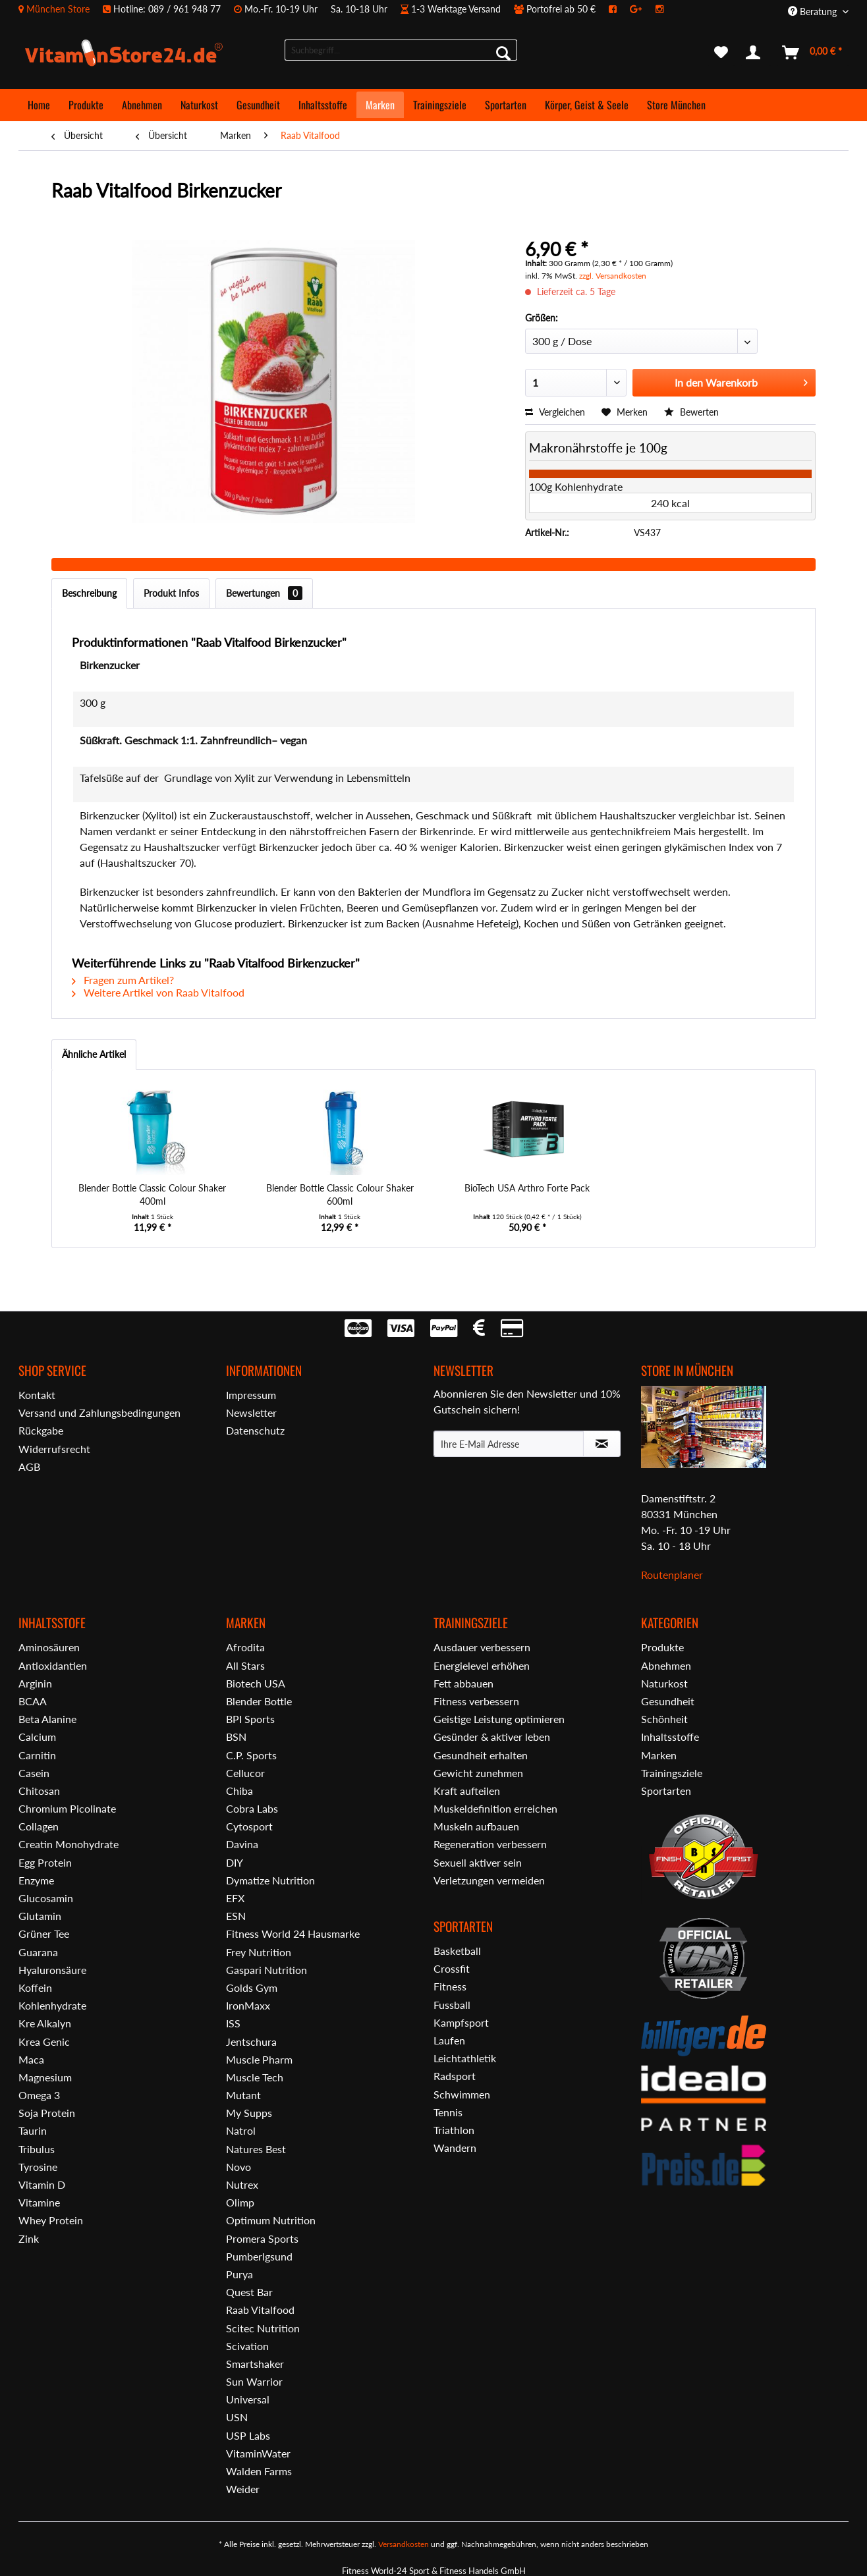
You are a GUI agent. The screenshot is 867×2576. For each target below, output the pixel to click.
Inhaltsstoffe (670, 1736)
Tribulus (36, 2149)
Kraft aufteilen (467, 1790)
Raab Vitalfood (260, 2309)
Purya (239, 2274)
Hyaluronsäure (52, 1969)
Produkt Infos (171, 593)
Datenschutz (255, 1430)
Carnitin (37, 1755)
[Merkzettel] (721, 53)
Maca (31, 2059)
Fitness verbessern (476, 1701)
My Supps (249, 2112)
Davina (242, 1844)
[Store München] (676, 105)
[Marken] (380, 105)
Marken (659, 1755)
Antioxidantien (52, 1665)
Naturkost (664, 1683)
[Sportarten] (506, 105)
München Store (58, 8)
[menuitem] (347, 8)
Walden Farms (259, 2471)
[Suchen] (503, 53)
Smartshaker (255, 2363)
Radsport (455, 2075)
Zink (28, 2238)
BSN (236, 1736)
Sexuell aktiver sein (478, 1862)
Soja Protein (46, 2112)
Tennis (448, 2112)
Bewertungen (264, 593)
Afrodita (245, 1647)
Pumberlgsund (259, 2256)
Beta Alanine (47, 1719)
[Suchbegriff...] (401, 50)
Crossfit (452, 1968)
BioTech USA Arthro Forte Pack (527, 1187)
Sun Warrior (254, 2381)
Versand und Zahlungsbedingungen (99, 1412)
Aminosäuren (49, 1647)
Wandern (455, 2147)
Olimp (240, 2202)
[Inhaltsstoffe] (322, 105)
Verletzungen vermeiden (489, 1880)
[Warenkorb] (813, 53)
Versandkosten (403, 2544)
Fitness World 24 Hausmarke (293, 1933)
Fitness (450, 1986)
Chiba (239, 1790)
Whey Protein (50, 2220)
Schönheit (664, 1719)
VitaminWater (258, 2453)
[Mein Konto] (756, 53)
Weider (243, 2488)
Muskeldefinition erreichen (495, 1808)
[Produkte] (86, 105)
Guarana (38, 1952)
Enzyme (36, 1880)
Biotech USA (255, 1683)
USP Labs (248, 2435)
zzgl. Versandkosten (612, 276)
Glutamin (39, 1915)
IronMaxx (248, 2005)
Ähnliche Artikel (94, 1054)
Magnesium (45, 2077)
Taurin (32, 2130)
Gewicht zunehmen (478, 1773)
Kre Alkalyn (44, 2023)
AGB (29, 1466)
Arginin (35, 1683)
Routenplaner (672, 1574)
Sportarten (666, 1790)
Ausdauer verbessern (482, 1647)
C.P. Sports (251, 1755)
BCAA (32, 1701)
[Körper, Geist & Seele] (587, 105)
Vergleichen (555, 412)
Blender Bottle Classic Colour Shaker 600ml (340, 1194)
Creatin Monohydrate (68, 1844)
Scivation (247, 2346)
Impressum (251, 1394)
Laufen (449, 2040)
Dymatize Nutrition (270, 1880)
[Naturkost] (199, 105)
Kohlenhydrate (52, 2005)
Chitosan (39, 1790)
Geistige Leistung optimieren (499, 1719)
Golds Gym (251, 1987)
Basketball (457, 1950)
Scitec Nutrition (263, 2328)
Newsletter (251, 1412)
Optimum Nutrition (271, 2220)
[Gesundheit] (258, 105)
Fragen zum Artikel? (123, 979)
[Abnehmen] (142, 105)
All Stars (245, 1665)
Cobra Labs (252, 1808)
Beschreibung (89, 593)
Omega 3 (39, 2095)
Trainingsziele (671, 1773)
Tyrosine (37, 2166)
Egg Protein (45, 1862)
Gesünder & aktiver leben (492, 1736)
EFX (235, 1898)
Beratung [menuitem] (813, 11)
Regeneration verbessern (490, 1844)
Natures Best (256, 2149)
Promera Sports (262, 2238)
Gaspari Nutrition (266, 1969)
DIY (234, 1862)
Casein (33, 1773)
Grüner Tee (43, 1933)
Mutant (243, 2095)
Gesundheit (667, 1701)
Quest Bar (249, 2292)
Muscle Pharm (259, 2059)
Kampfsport (461, 2022)
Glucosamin (45, 1898)
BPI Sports (250, 1719)
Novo (238, 2166)
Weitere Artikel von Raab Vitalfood (158, 992)
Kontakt (36, 1394)
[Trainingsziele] (440, 105)
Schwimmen (462, 2094)
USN (237, 2417)
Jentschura (251, 2041)
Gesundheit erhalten (481, 1755)
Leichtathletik (465, 2058)
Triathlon (454, 2130)
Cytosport (249, 1826)
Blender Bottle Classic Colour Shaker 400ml (152, 1194)
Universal (247, 2399)
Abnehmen (666, 1665)
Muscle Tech (254, 2077)
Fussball (452, 2004)
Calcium (37, 1736)
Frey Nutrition (258, 1952)
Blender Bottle (259, 1701)
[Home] (38, 105)
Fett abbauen (463, 1683)
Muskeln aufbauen (476, 1826)
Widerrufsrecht (54, 1448)
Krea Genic (44, 2041)
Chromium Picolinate (67, 1808)
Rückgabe (40, 1430)
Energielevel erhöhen (482, 1665)
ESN (236, 1915)
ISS (233, 2023)
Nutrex (242, 2184)
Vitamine (39, 2202)
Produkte (662, 1647)
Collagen (38, 1826)
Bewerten (691, 412)
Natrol (241, 2130)
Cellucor (245, 1773)
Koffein (35, 1987)
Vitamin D (41, 2184)
